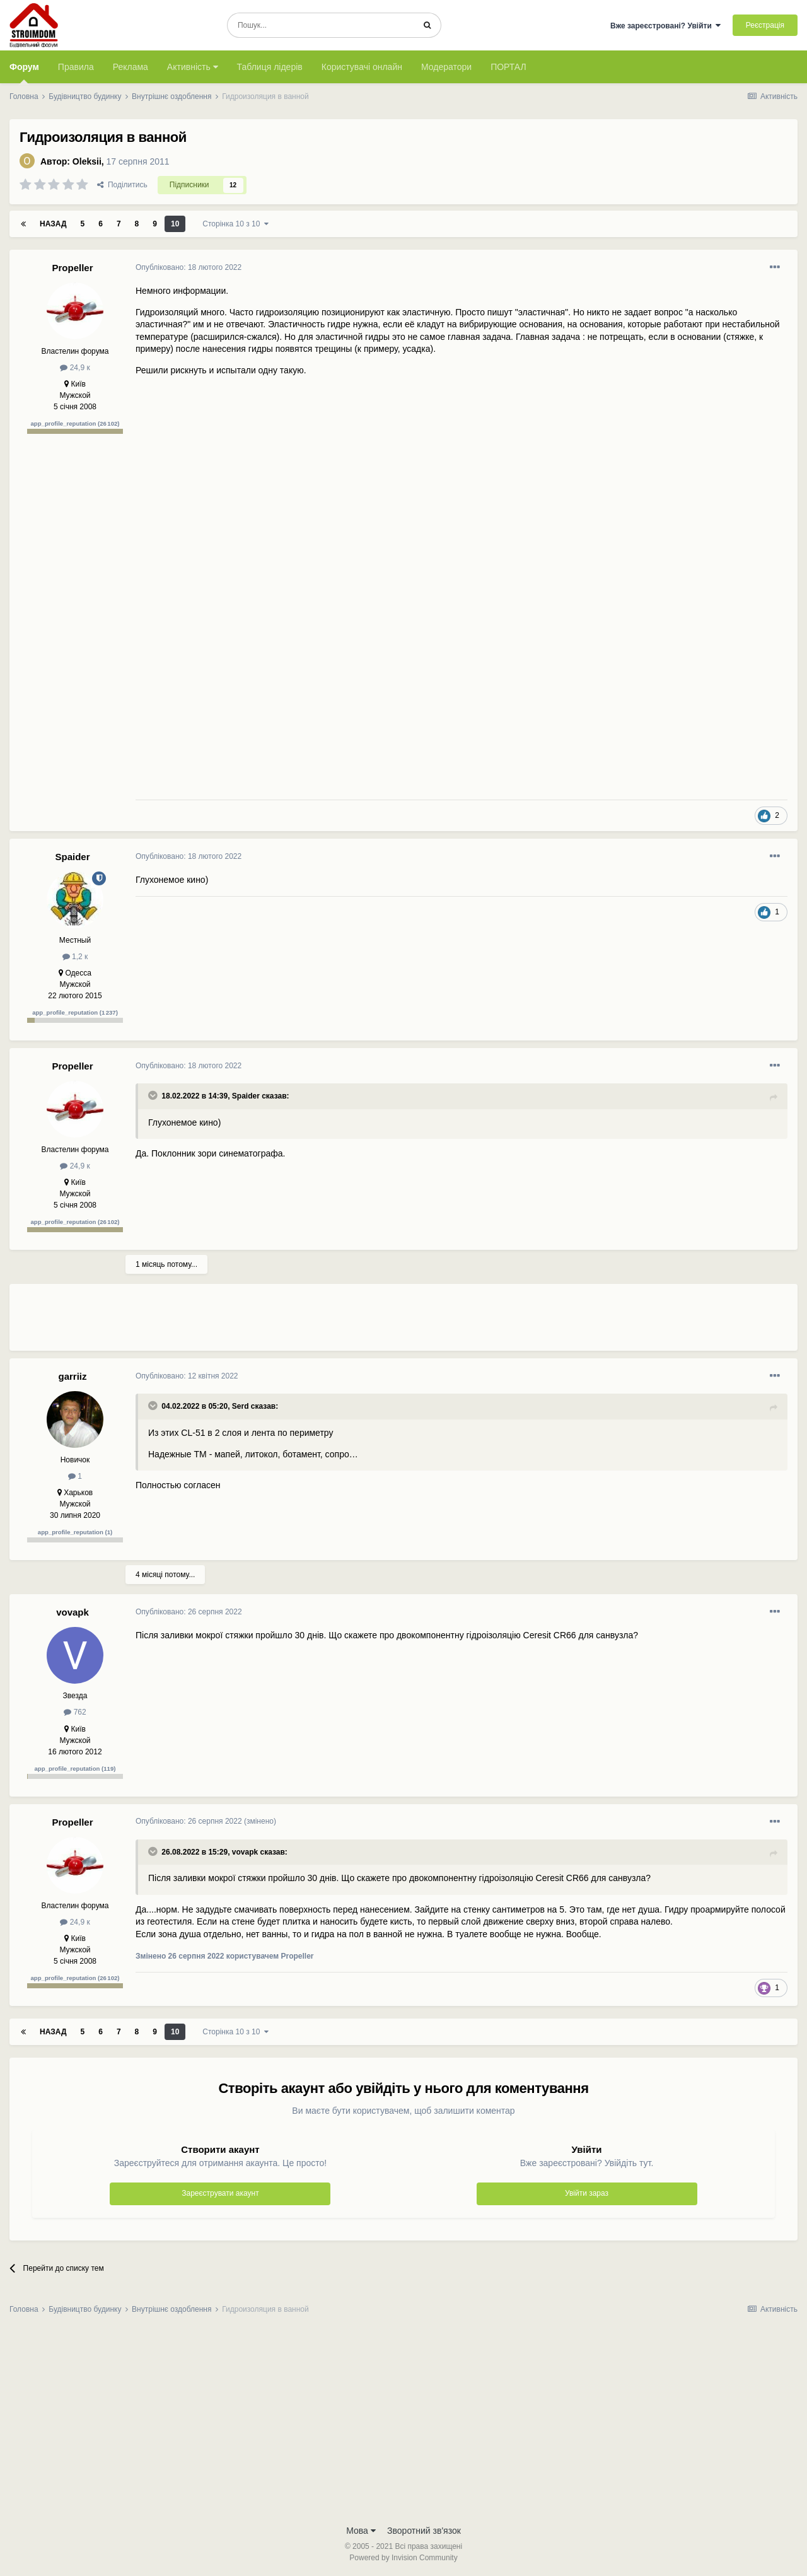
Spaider (72, 856)
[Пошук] (321, 25)
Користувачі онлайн (362, 67)
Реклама (130, 67)
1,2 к (75, 956)
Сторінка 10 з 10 (235, 223)
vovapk (72, 1612)
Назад (53, 223)
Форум (24, 72)
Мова (361, 2531)
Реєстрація (765, 25)
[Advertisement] (365, 1322)
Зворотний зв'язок (424, 2531)
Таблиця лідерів (270, 67)
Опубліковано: (188, 267)
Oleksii (87, 161)
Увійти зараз (586, 2193)
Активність (192, 67)
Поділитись (122, 184)
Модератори (446, 67)
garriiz (72, 1376)
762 (75, 1712)
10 (175, 223)
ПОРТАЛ (508, 67)
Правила (76, 67)
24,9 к (75, 367)
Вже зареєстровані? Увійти (665, 25)
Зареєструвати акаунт (220, 2193)
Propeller (72, 267)
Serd (240, 1406)
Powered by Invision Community (403, 2557)
